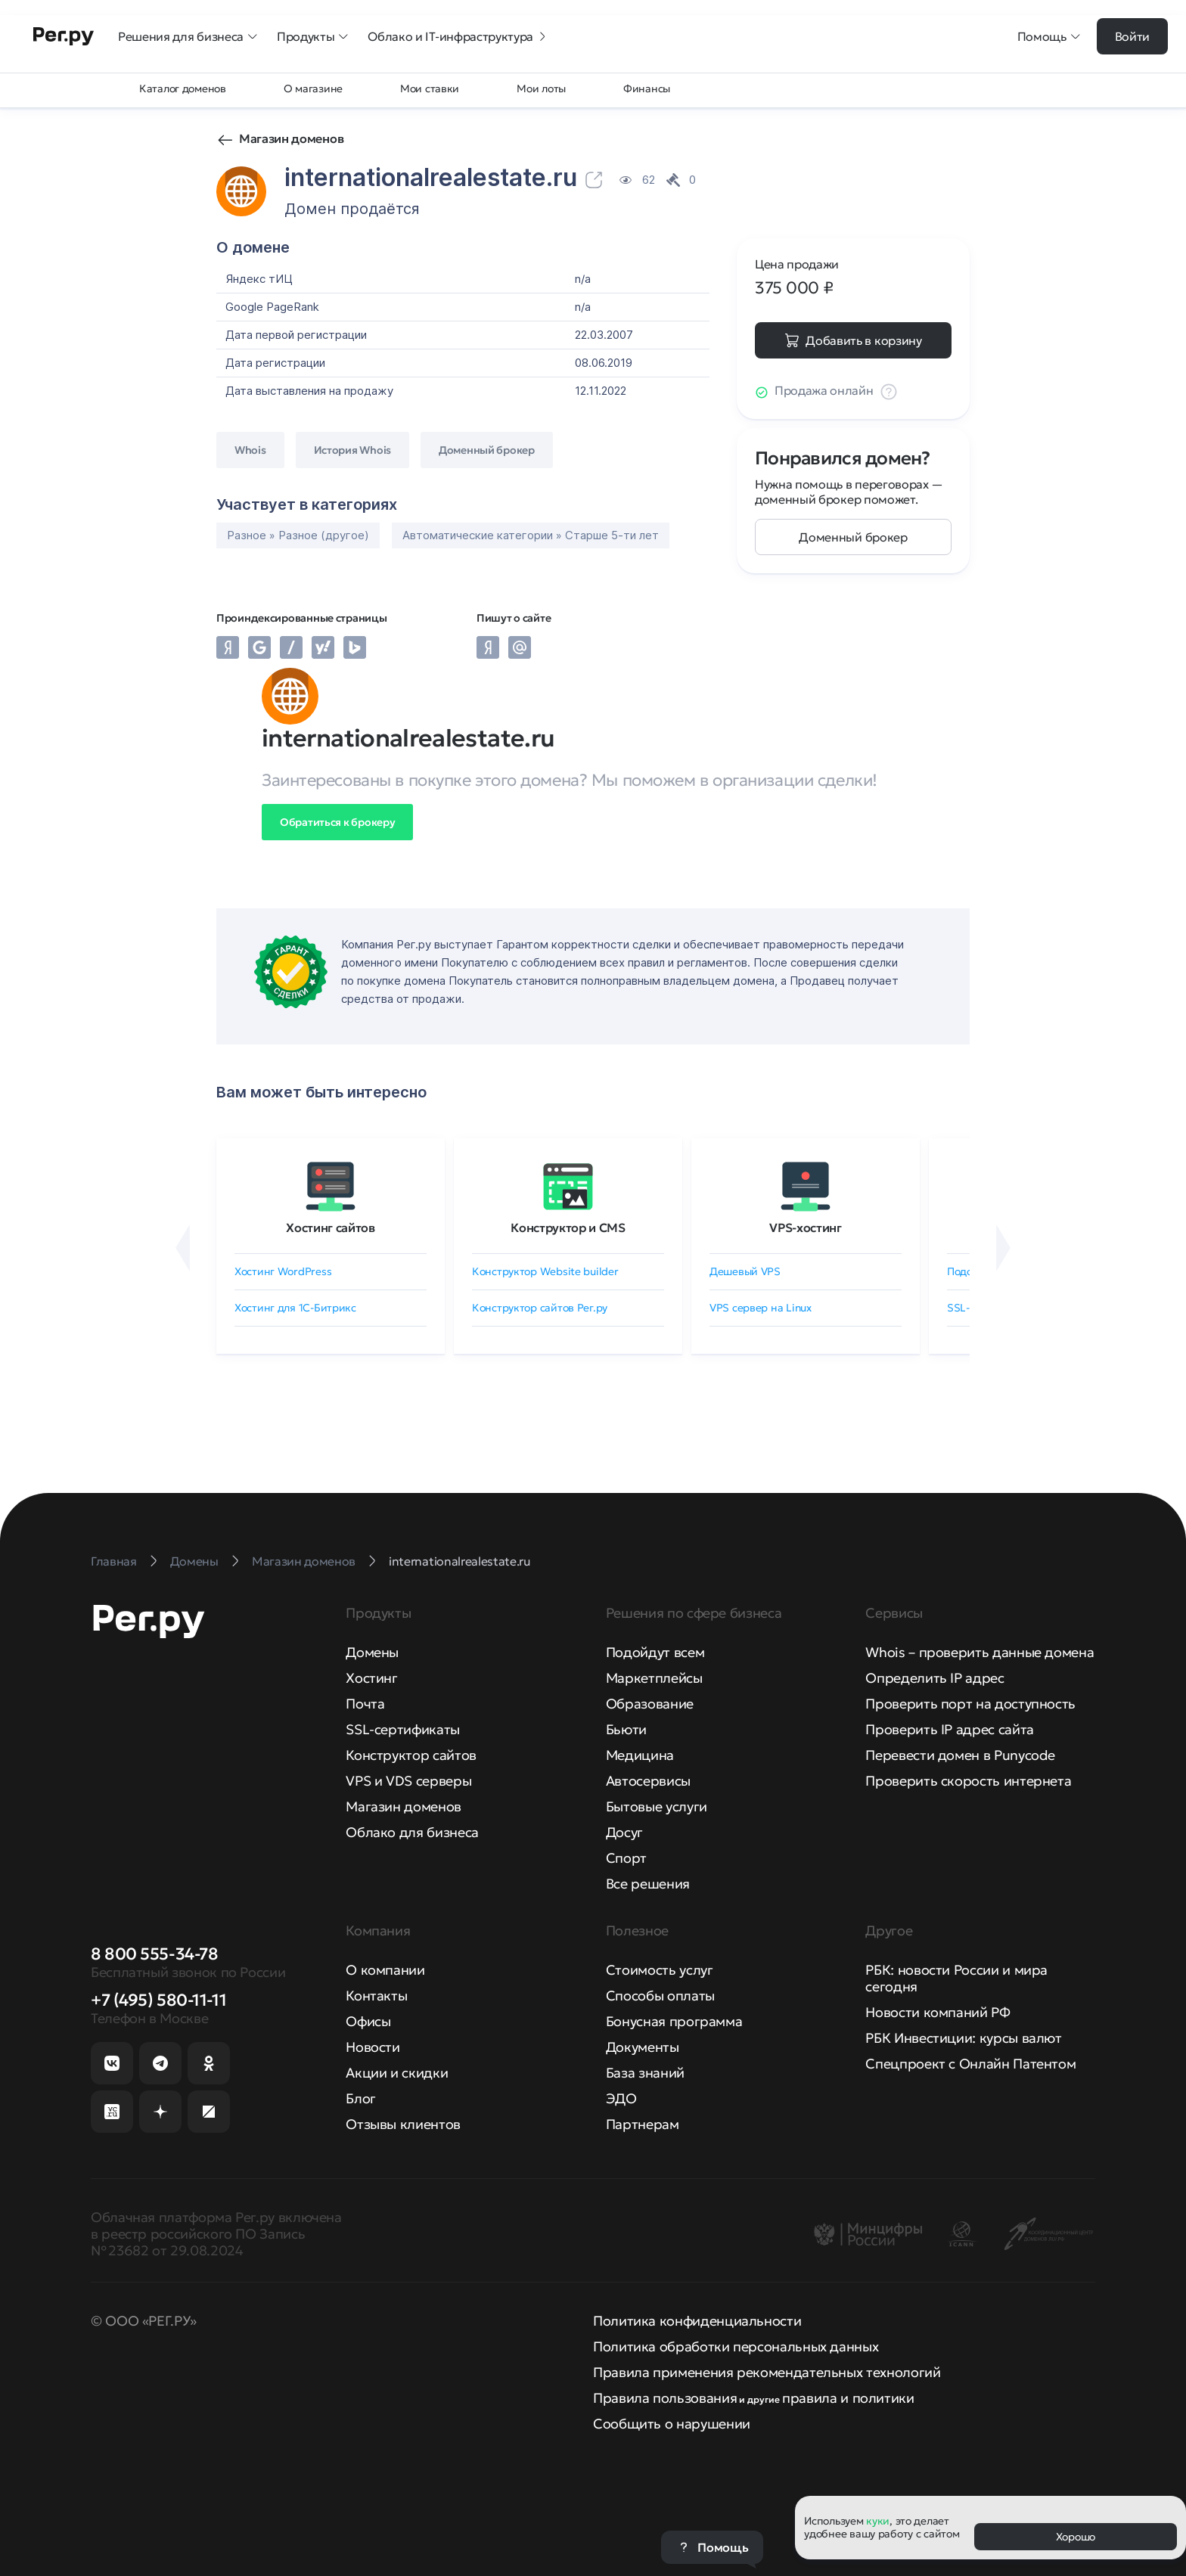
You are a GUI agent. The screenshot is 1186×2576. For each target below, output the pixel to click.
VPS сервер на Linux (760, 1307)
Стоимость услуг (659, 1970)
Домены (372, 1652)
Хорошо (1075, 2536)
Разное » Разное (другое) (298, 535)
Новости (372, 2047)
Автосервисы (648, 1780)
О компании (385, 1970)
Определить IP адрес (934, 1678)
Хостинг (371, 1678)
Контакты (376, 1995)
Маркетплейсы (654, 1678)
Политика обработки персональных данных (735, 2346)
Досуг (624, 1832)
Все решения (648, 1883)
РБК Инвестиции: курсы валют (963, 2038)
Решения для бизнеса (188, 36)
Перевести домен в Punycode (960, 1755)
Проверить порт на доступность (970, 1703)
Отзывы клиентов (403, 2124)
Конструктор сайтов (411, 1755)
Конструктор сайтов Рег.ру (539, 1307)
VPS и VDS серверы (408, 1780)
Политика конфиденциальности (697, 2320)
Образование (650, 1703)
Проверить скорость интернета (968, 1780)
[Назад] (182, 1247)
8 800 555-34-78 (154, 1954)
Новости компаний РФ (937, 2012)
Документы (642, 2047)
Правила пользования (665, 2398)
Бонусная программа (674, 2021)
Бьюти (626, 1729)
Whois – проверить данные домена (979, 1652)
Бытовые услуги (656, 1806)
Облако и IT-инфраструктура (458, 36)
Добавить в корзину (863, 340)
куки (878, 2521)
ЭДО (621, 2098)
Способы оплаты (660, 1995)
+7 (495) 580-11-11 (158, 2000)
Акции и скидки (397, 2072)
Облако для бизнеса (412, 1832)
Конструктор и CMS (568, 1227)
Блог (361, 2098)
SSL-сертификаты (403, 1729)
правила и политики (848, 2398)
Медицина (640, 1755)
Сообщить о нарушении (671, 2423)
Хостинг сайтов (330, 1227)
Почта (365, 1703)
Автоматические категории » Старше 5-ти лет (530, 535)
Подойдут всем (655, 1652)
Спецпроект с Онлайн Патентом (970, 2063)
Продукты (313, 36)
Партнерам (642, 2124)
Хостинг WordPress (282, 1271)
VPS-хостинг (805, 1227)
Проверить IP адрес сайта (949, 1729)
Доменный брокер (853, 537)
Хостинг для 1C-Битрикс (295, 1307)
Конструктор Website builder (545, 1271)
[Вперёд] (1003, 1247)
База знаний (645, 2072)
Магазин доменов (291, 138)
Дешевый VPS (745, 1271)
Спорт (626, 1858)
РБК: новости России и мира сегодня (956, 1978)
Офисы (368, 2021)
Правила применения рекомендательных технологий (766, 2372)
